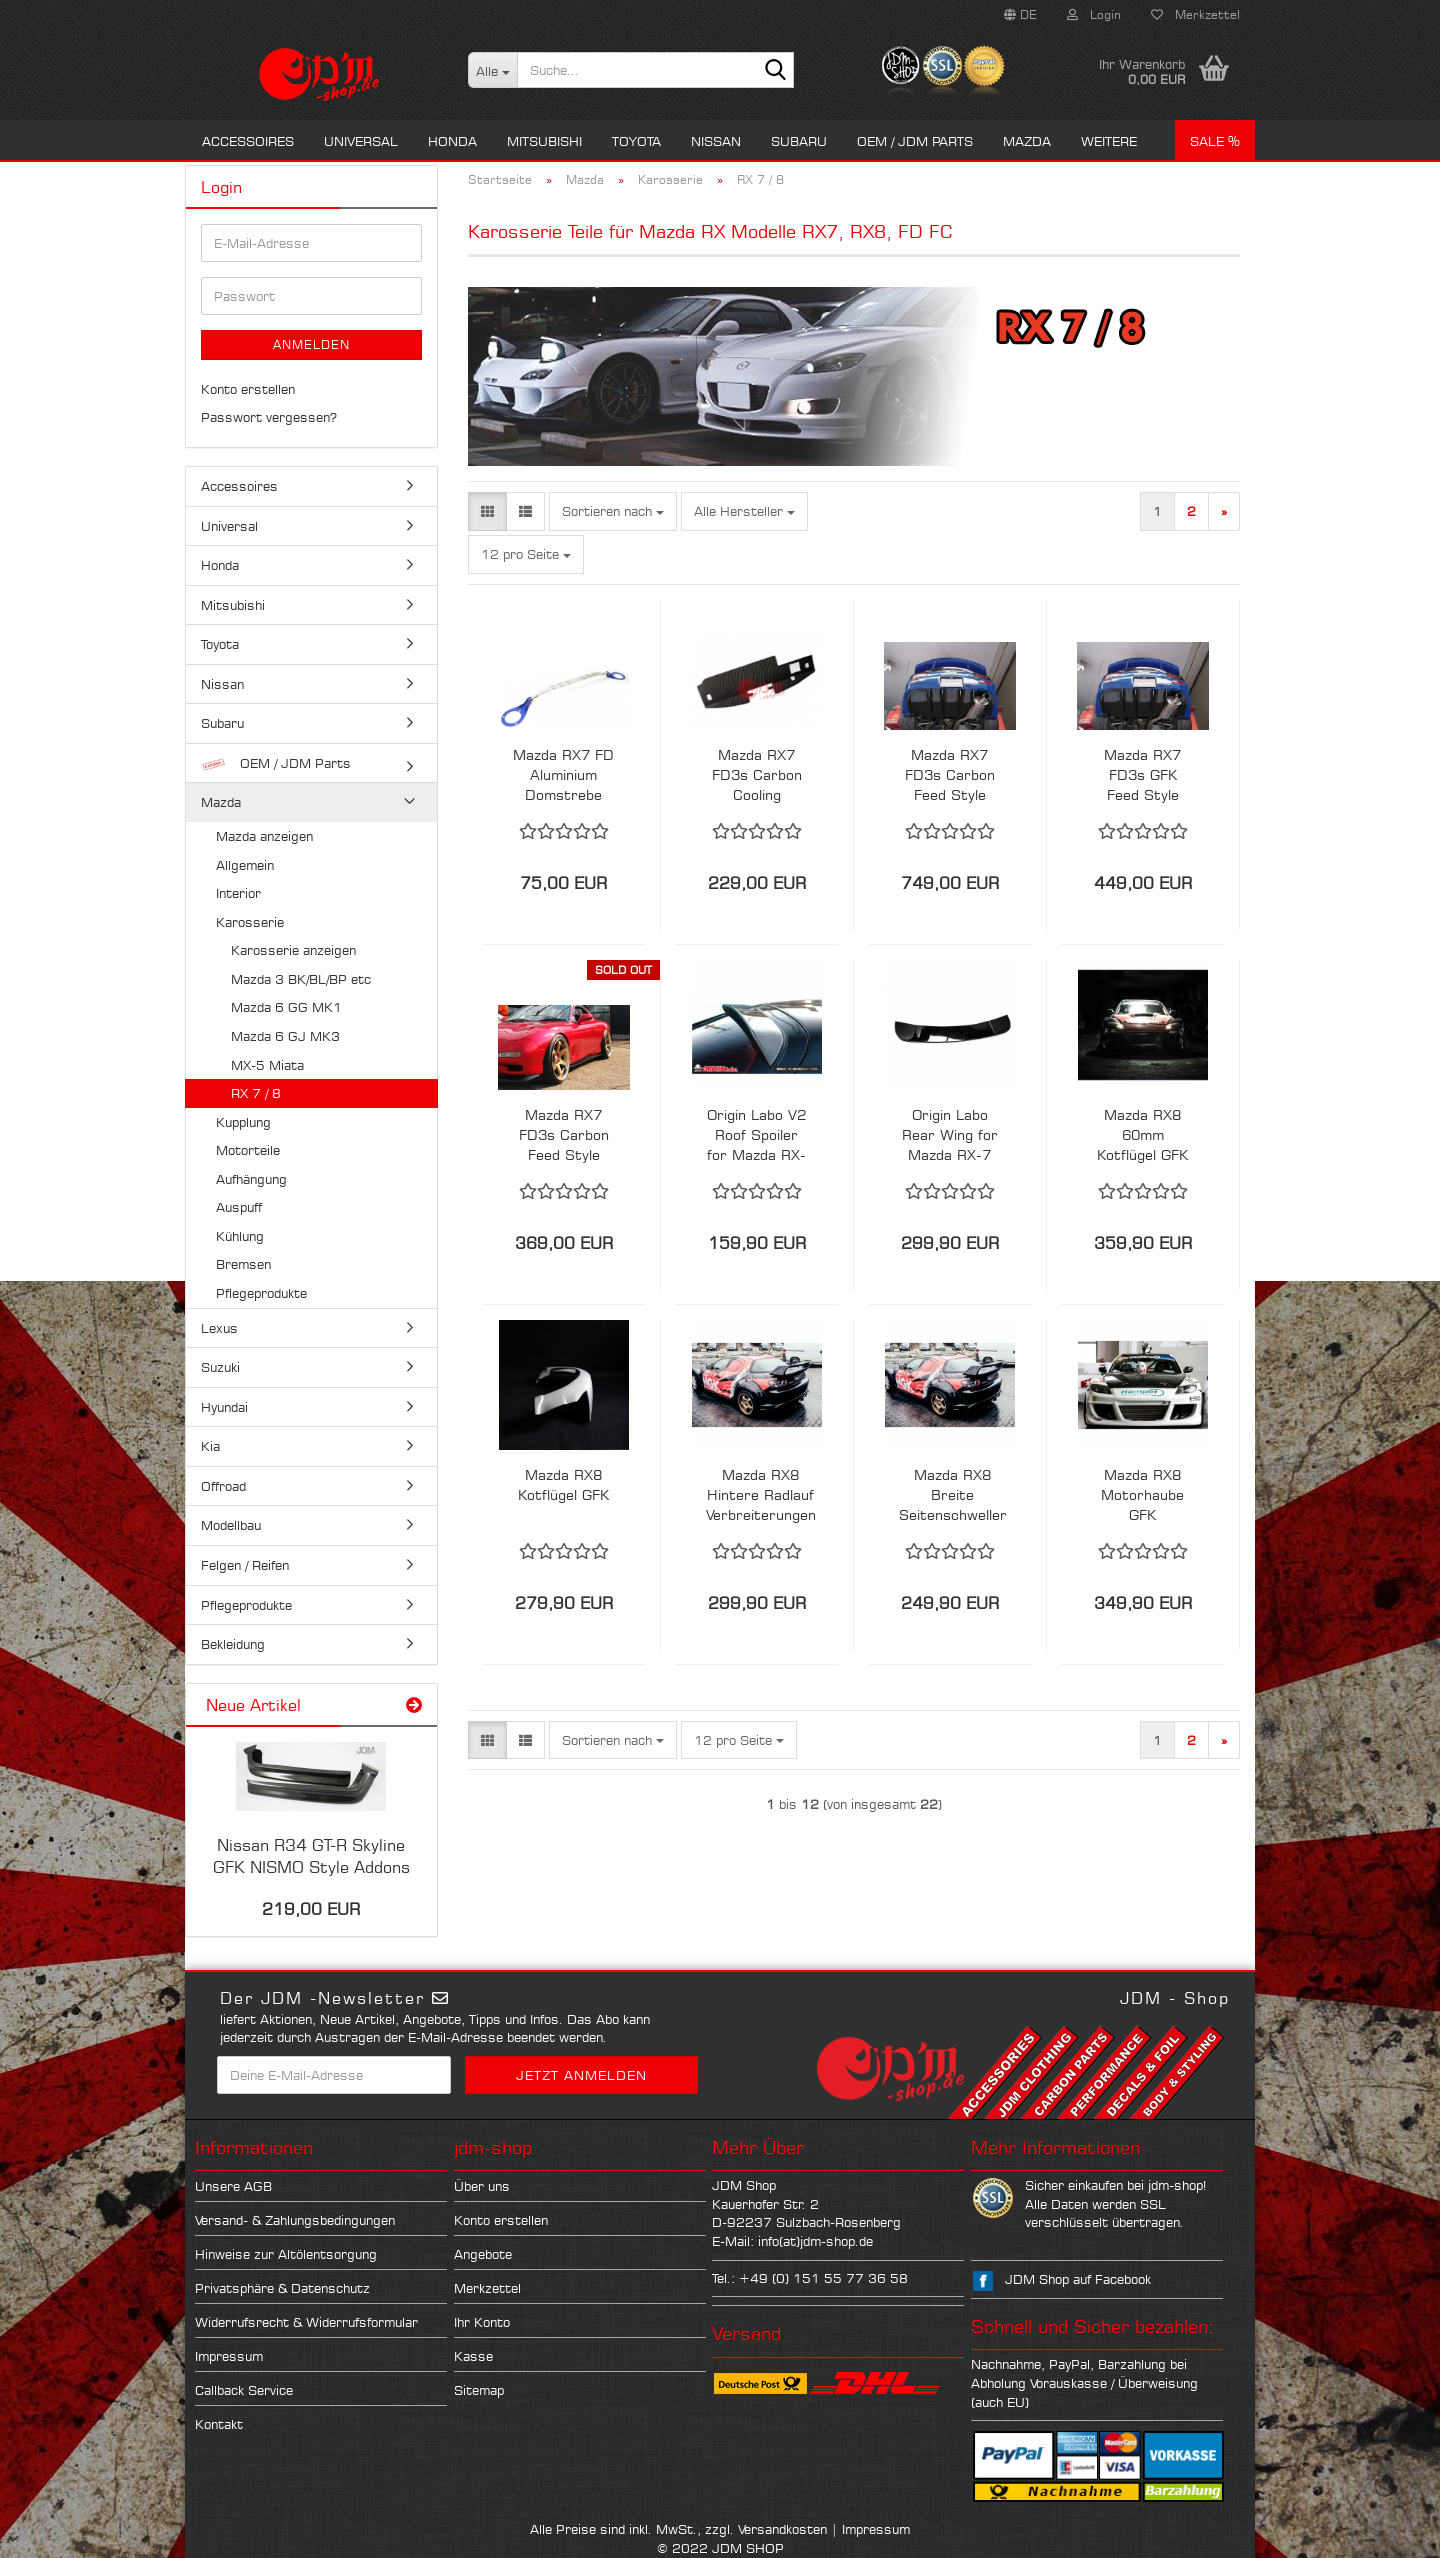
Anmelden (311, 344)
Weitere (1109, 141)
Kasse (473, 2356)
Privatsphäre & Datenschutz (282, 2288)
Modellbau (231, 1525)
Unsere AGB (233, 2186)
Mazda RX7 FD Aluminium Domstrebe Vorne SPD (563, 775)
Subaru (799, 141)
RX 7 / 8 (256, 1093)
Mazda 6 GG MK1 (286, 1007)
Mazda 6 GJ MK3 (285, 1036)
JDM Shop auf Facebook (1078, 2279)
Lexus (219, 1328)
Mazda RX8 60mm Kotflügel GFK (1142, 1134)
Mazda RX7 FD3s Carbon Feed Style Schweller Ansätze (564, 1135)
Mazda (1027, 141)
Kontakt (219, 2424)
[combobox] (613, 511)
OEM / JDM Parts (915, 141)
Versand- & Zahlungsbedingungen (295, 2220)
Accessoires (248, 141)
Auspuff (239, 1207)
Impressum (229, 2356)
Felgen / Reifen (245, 1565)
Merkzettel (1195, 14)
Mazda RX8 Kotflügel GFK (563, 1484)
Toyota (636, 141)
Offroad (223, 1486)
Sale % (1215, 141)
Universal (361, 141)
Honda (452, 141)
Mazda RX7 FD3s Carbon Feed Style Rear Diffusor (949, 775)
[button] (1020, 15)
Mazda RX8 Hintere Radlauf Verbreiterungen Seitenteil (761, 1495)
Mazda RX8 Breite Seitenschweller (953, 1494)
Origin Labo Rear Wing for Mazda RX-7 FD (950, 1135)
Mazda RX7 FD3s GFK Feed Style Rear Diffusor (1142, 775)
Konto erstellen (248, 389)
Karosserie (250, 922)
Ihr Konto (482, 2322)
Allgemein (245, 865)
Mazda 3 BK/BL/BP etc (301, 979)
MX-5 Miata (267, 1065)
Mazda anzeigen (264, 836)
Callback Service (244, 2390)
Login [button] (1094, 14)
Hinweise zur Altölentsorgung (286, 2254)
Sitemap (479, 2390)
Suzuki (220, 1367)
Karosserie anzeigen (293, 950)
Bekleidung (233, 1644)
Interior (238, 893)
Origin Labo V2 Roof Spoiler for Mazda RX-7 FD (756, 1135)
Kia (210, 1446)
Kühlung (240, 1236)
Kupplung (243, 1122)
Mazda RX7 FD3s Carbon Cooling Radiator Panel (757, 775)
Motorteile (248, 1150)
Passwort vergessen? (269, 417)
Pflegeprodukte (261, 1293)
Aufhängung (251, 1179)
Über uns (482, 2186)
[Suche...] (492, 70)
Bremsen (243, 1264)
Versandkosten (782, 2529)
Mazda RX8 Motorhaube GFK (1142, 1494)
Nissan (716, 141)
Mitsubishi (544, 141)
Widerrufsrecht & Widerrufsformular (306, 2322)
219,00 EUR (311, 1909)
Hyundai (224, 1407)
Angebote (483, 2254)
